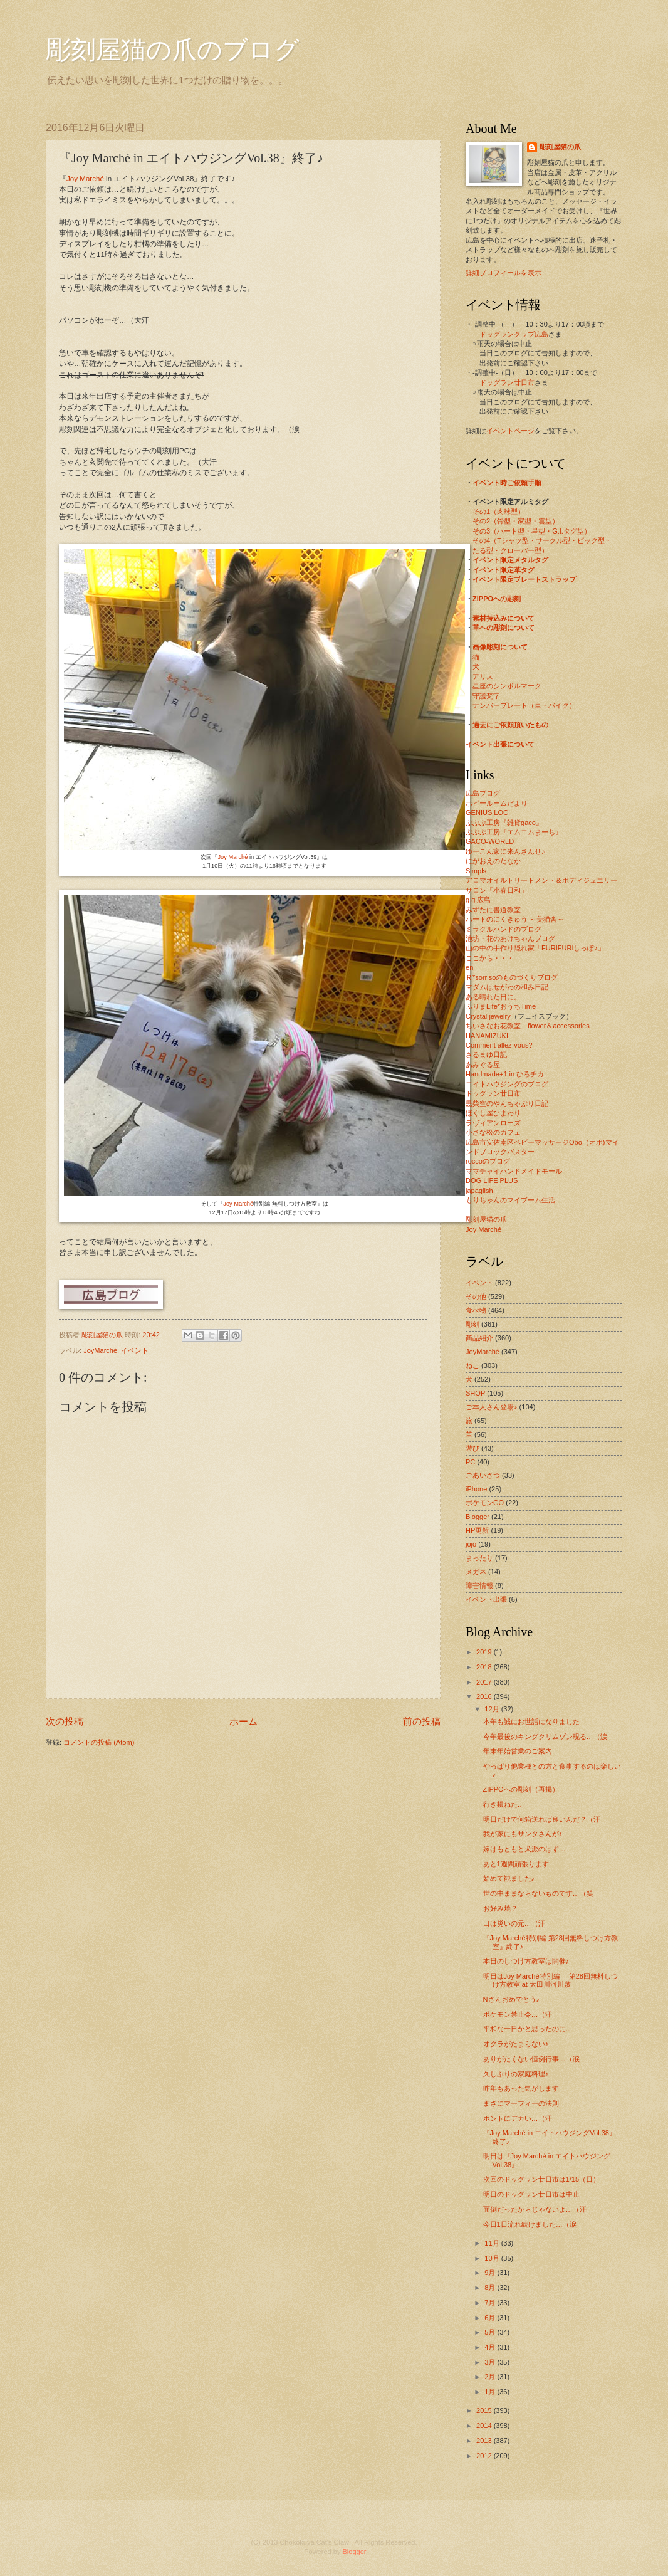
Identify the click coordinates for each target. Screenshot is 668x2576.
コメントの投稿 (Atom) (98, 1742)
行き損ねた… (503, 1804)
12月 (492, 1709)
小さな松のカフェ (493, 1132)
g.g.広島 (478, 899)
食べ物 (476, 1310)
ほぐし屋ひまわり (493, 1113)
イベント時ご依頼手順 (506, 482)
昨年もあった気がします (521, 2088)
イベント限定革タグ (503, 570)
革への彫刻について (503, 627)
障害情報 (479, 1585)
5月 (490, 2332)
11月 (492, 2243)
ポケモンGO (485, 1502)
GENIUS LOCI (488, 812)
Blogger (477, 1516)
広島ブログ (483, 793)
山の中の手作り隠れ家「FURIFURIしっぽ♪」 (535, 948)
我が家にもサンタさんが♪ (523, 1833)
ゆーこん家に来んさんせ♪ (505, 851)
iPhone (476, 1489)
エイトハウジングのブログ (507, 1084)
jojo (471, 1544)
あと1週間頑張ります (516, 1864)
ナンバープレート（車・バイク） (524, 705)
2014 (485, 2425)
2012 (485, 2455)
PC (470, 1462)
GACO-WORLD (490, 841)
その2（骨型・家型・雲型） (515, 521)
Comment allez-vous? (499, 1045)
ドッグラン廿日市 (507, 382)
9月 (490, 2272)
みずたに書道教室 (493, 909)
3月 (490, 2362)
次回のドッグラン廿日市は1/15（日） (541, 2179)
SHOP (475, 1393)
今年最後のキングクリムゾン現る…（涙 (545, 1736)
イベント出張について (500, 744)
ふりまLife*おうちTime (501, 1006)
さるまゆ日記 (486, 1054)
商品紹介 (479, 1338)
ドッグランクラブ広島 (513, 334)
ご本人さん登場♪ (492, 1407)
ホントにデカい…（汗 (517, 2118)
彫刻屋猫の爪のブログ (173, 50)
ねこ (472, 1365)
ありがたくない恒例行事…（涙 (531, 2059)
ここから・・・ (490, 958)
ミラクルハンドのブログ (503, 929)
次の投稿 (64, 1721)
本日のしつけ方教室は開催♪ (526, 1961)
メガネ (476, 1571)
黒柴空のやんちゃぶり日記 (507, 1103)
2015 (485, 2410)
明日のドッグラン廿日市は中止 (531, 2194)
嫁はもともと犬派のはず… (524, 1849)
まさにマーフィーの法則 (521, 2103)
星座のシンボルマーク (506, 686)
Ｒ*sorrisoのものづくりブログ (512, 977)
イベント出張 (486, 1599)
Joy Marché (85, 178)
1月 (490, 2391)
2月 (490, 2376)
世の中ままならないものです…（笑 (538, 1893)
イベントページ (510, 430)
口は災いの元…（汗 (514, 1923)
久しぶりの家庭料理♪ (516, 2074)
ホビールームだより (497, 803)
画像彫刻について (500, 647)
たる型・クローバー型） (510, 550)
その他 (476, 1296)
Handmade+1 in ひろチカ (505, 1074)
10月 (492, 2258)
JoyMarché (100, 1350)
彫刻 (472, 1324)
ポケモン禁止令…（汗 (517, 2014)
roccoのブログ (488, 1161)
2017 (485, 1682)
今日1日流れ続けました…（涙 (530, 2224)
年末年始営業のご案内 (517, 1751)
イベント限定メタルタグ (510, 560)
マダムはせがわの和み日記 (507, 987)
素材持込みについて (503, 618)
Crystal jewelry (488, 1016)
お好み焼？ (500, 1908)
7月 (490, 2302)
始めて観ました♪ (509, 1878)
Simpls (476, 871)
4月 (490, 2347)
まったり (479, 1558)
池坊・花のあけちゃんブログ (510, 938)
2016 (485, 1696)
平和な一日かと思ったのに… (528, 2028)
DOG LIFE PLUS (492, 1180)
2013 (485, 2440)
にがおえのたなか (493, 861)
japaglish (479, 1190)
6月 (490, 2317)
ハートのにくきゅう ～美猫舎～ (515, 919)
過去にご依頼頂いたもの (510, 724)
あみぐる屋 (483, 1064)
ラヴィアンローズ (493, 1123)
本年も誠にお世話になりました (531, 1721)
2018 (485, 1667)
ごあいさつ (483, 1475)
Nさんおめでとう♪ (511, 1999)
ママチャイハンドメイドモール (514, 1171)
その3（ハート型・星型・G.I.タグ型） (531, 531)
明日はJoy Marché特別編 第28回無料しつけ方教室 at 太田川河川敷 (550, 1980)
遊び (472, 1448)
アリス (482, 676)
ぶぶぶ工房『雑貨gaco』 (504, 822)
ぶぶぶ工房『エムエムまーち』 (514, 832)
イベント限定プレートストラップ (524, 579)
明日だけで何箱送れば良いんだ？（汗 (541, 1819)
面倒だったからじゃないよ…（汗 (535, 2209)
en (469, 967)
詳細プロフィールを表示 (503, 272)
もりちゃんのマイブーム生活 (510, 1200)
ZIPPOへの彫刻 (496, 598)
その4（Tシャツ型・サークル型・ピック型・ (542, 540)
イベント (135, 1350)
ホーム (243, 1721)
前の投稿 (422, 1721)
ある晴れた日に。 (493, 997)
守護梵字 (486, 696)
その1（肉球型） (498, 511)
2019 (485, 1652)
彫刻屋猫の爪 (103, 1334)
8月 (490, 2287)
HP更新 (477, 1530)
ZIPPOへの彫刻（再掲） (521, 1789)
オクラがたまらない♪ (516, 2044)
